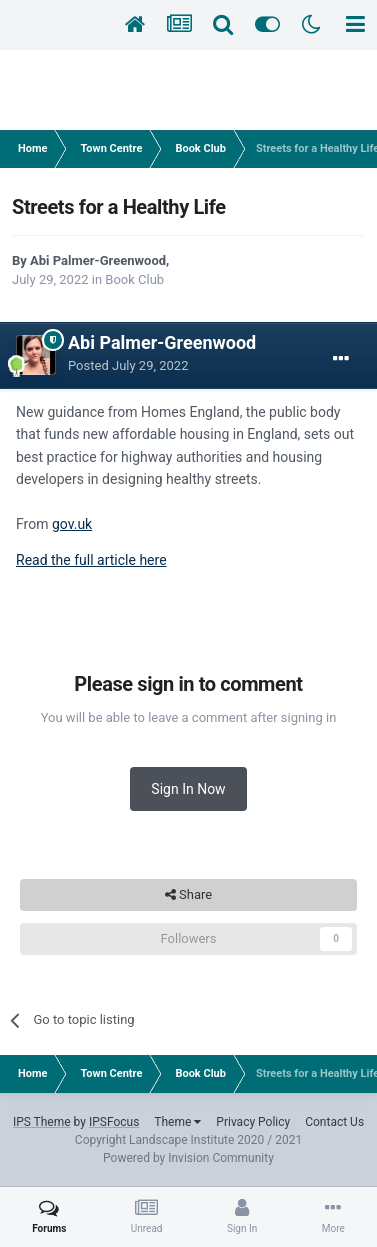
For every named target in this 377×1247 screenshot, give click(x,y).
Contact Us (334, 1122)
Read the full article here (91, 560)
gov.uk (72, 524)
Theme (177, 1122)
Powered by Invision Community (188, 1158)
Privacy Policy (253, 1122)
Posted (128, 365)
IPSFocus (114, 1122)
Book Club (134, 279)
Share (188, 895)
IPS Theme (42, 1122)
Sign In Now (188, 789)
